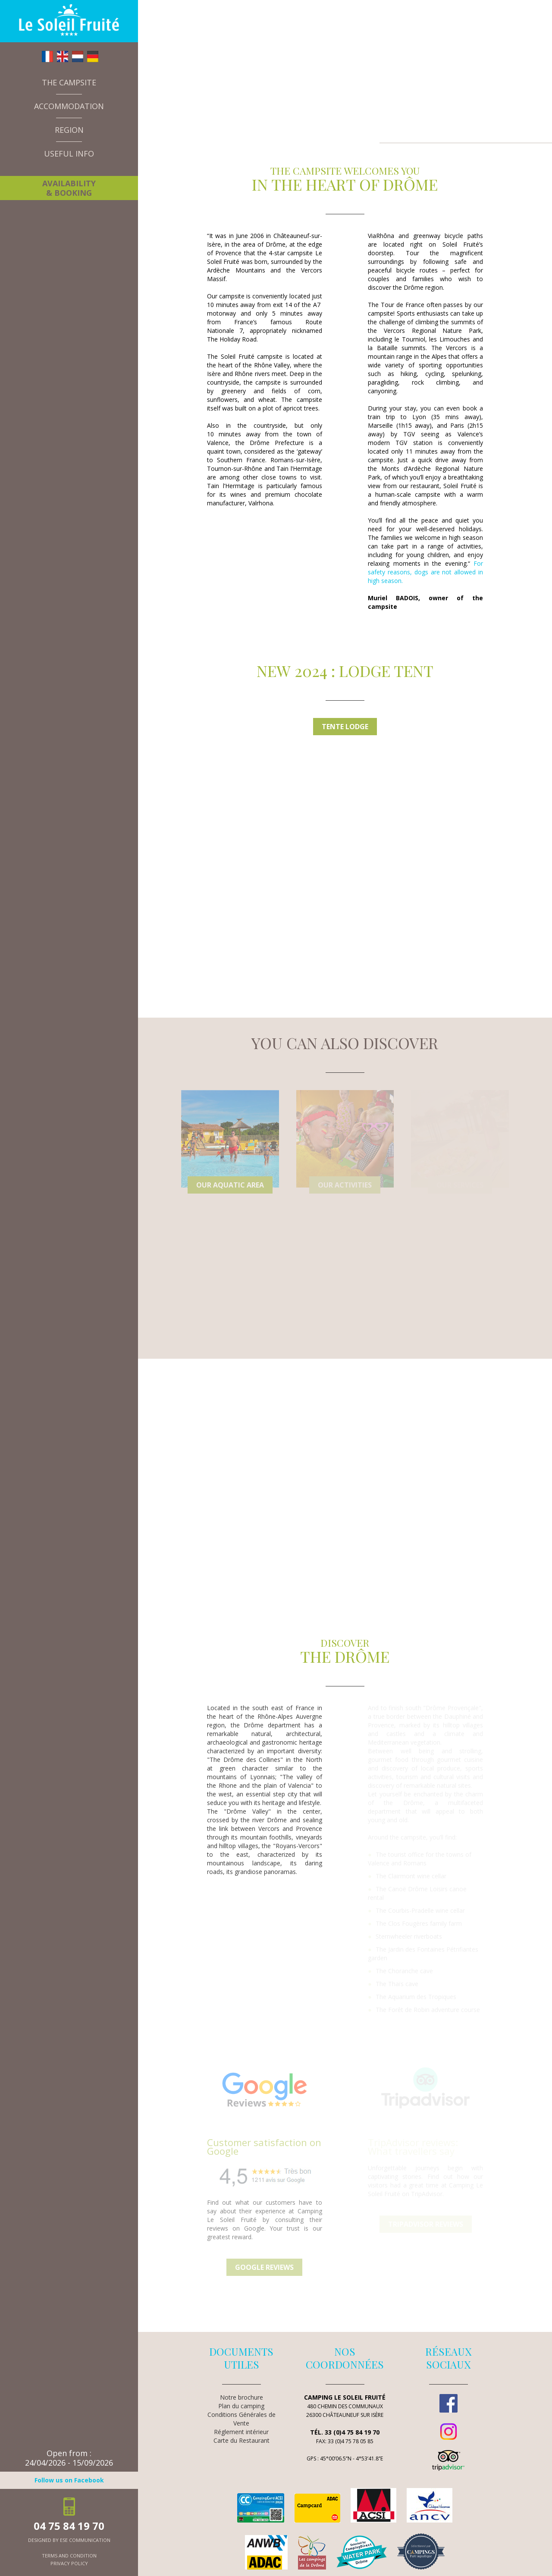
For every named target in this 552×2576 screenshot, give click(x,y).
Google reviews (264, 2267)
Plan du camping (241, 2406)
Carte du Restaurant (241, 2440)
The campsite (69, 82)
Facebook (448, 2403)
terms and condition (69, 2555)
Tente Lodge (345, 726)
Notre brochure (241, 2397)
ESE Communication (85, 2540)
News (43, 170)
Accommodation (69, 106)
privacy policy (69, 2563)
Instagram (448, 2431)
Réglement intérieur (241, 2432)
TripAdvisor (448, 2460)
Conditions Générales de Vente (241, 2418)
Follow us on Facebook (69, 2480)
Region (69, 130)
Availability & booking (69, 188)
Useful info (69, 153)
